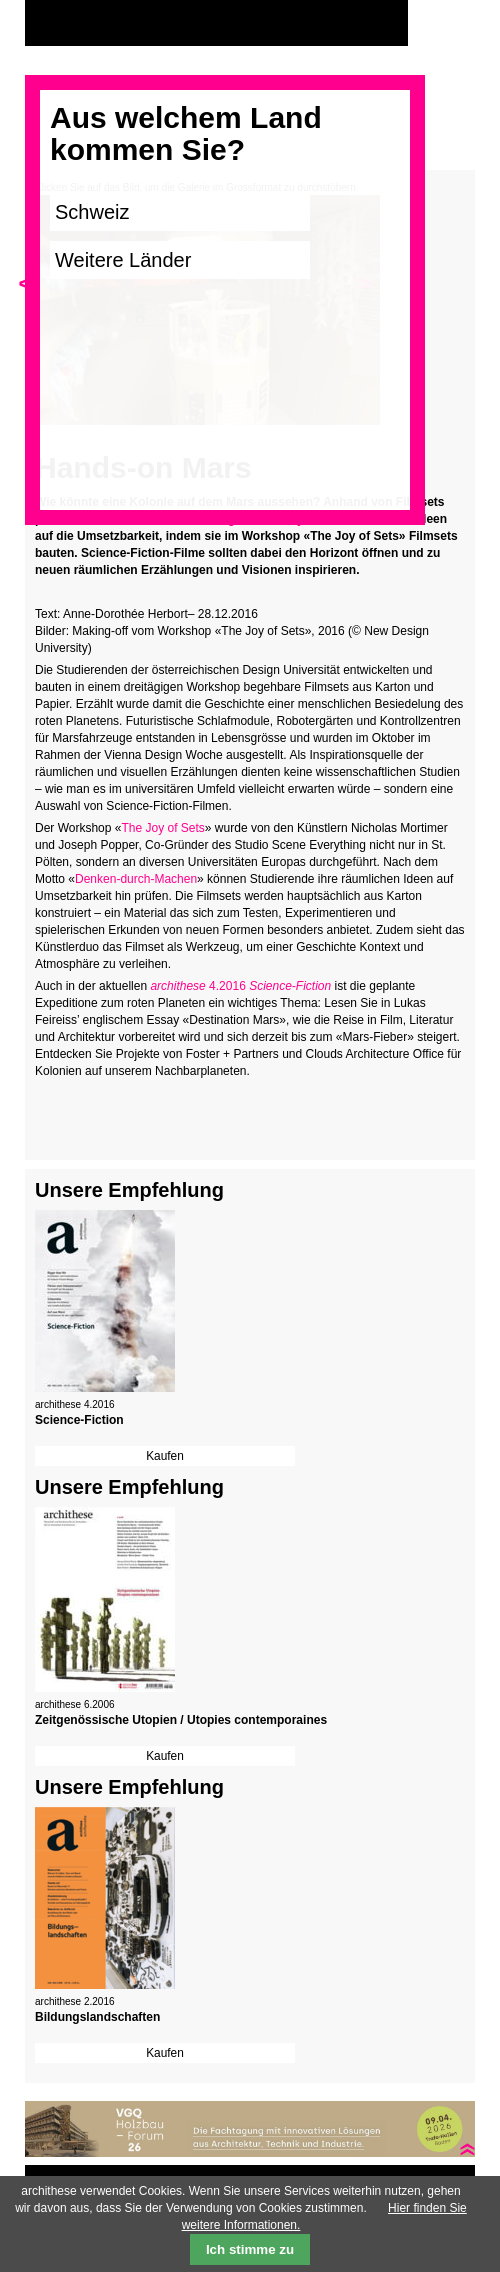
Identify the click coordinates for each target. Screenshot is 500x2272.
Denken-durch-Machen (136, 879)
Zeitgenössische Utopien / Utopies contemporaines (181, 1720)
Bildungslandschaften (97, 2017)
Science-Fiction (79, 1420)
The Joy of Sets (162, 828)
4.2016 (240, 986)
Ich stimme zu (250, 2249)
